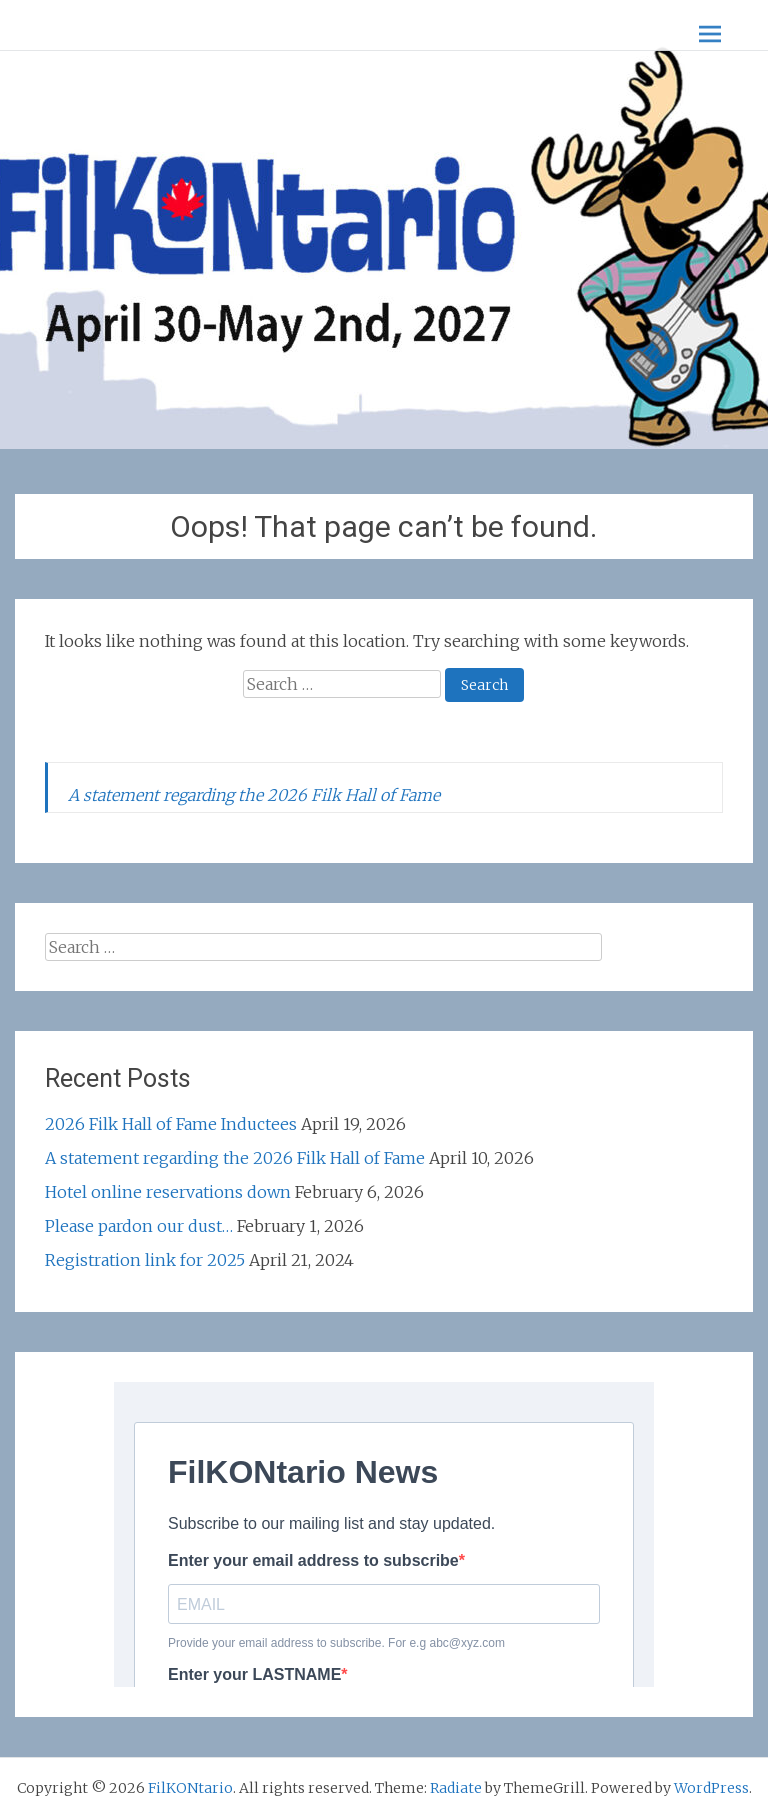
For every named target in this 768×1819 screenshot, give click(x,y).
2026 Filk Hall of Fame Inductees (171, 1124)
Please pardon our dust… (139, 1226)
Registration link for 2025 (145, 1260)
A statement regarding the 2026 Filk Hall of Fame (254, 795)
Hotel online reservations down (168, 1192)
